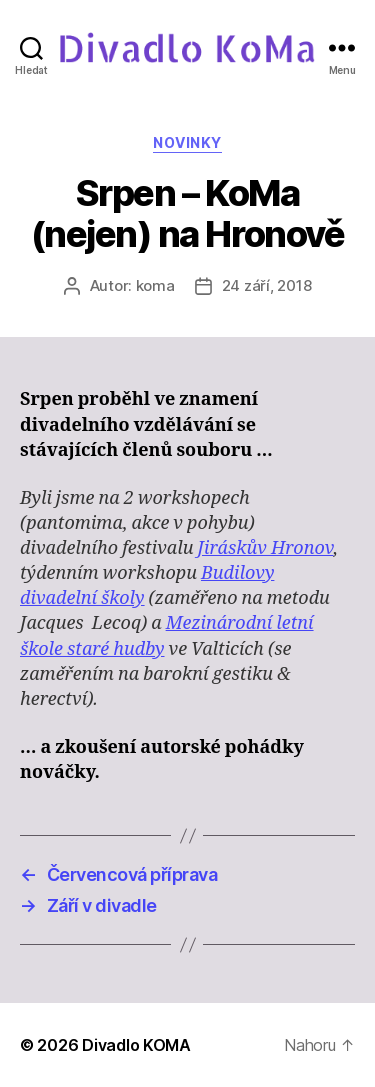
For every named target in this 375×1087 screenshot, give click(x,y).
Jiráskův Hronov (266, 548)
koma (155, 285)
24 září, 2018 (267, 285)
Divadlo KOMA (136, 1045)
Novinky (187, 142)
